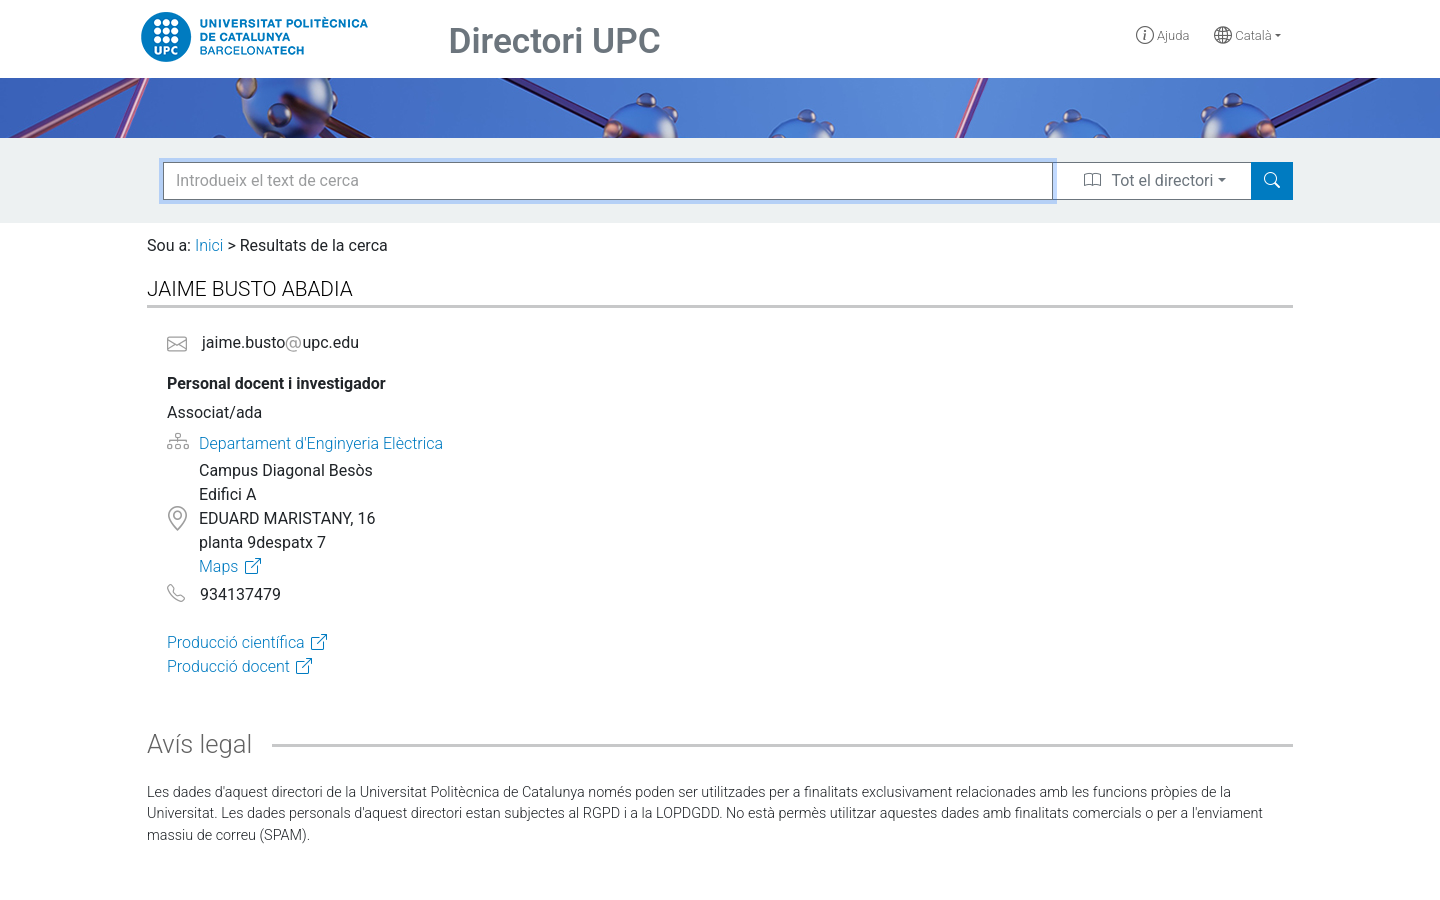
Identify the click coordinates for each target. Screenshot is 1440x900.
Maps (218, 566)
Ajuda (1163, 35)
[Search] (1272, 181)
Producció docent (228, 666)
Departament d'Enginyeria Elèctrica (321, 443)
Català (1243, 35)
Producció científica (236, 642)
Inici (209, 245)
